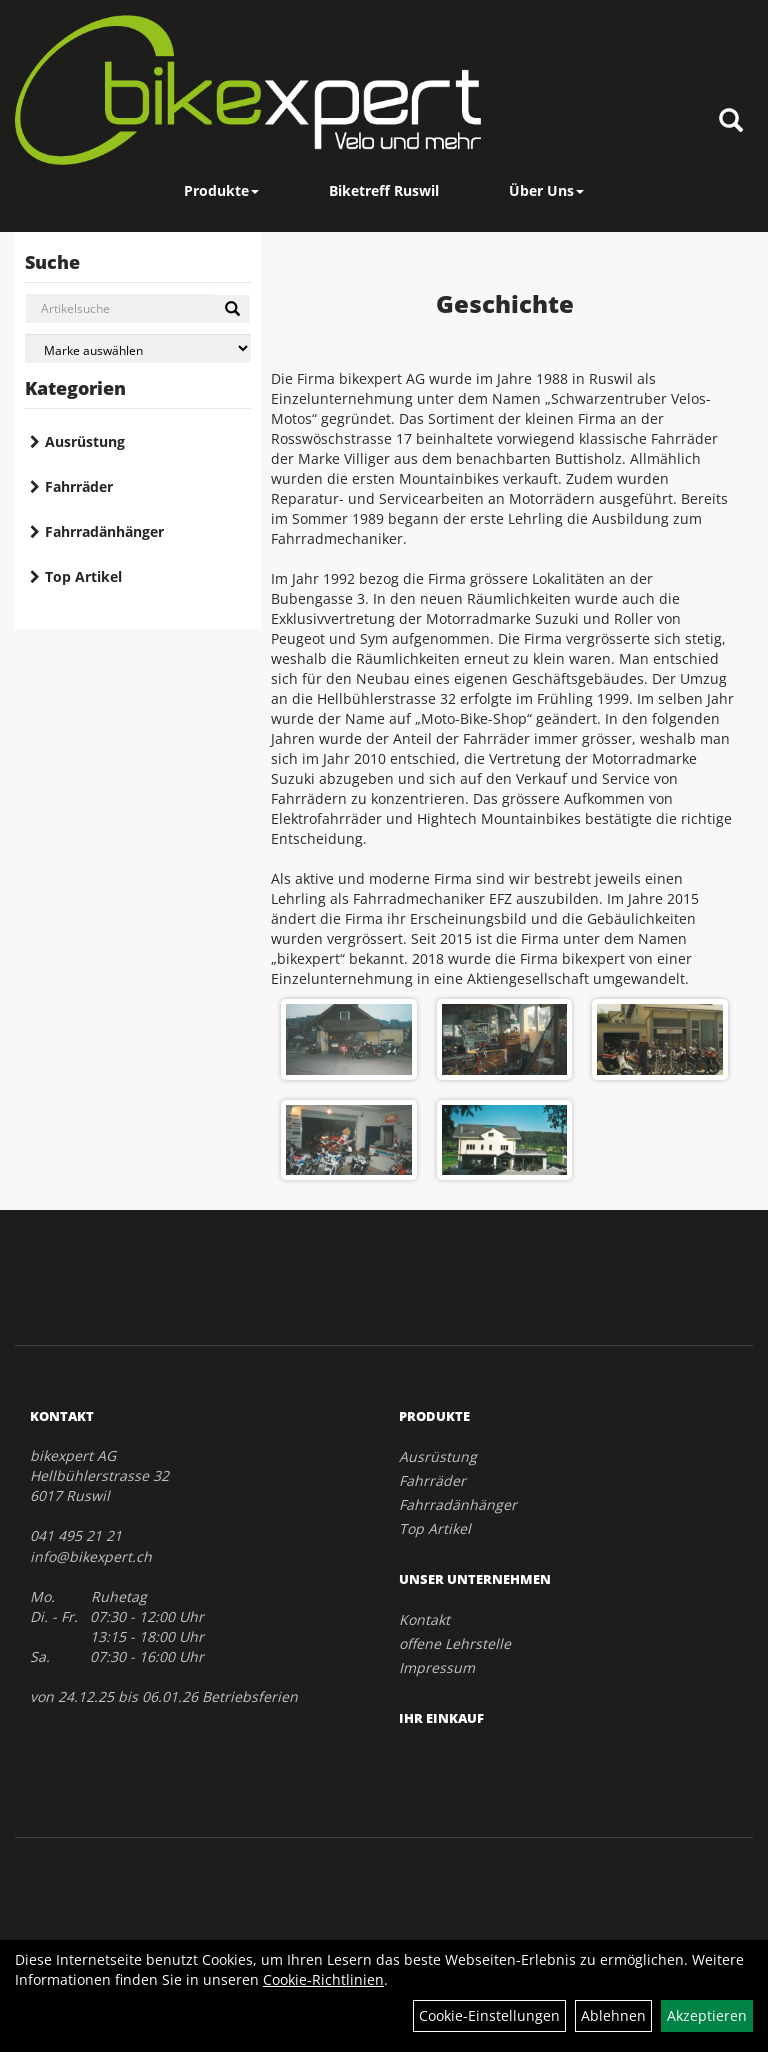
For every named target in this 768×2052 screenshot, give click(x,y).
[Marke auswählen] (138, 348)
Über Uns (546, 190)
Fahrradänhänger (104, 531)
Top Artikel (83, 576)
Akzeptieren (707, 2015)
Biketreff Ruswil (384, 190)
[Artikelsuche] (731, 121)
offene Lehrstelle (455, 1643)
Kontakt (424, 1619)
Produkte (221, 190)
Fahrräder (79, 486)
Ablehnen (613, 2015)
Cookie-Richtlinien (323, 1979)
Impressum (437, 1667)
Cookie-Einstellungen (489, 2015)
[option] (504, 1089)
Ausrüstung (85, 441)
